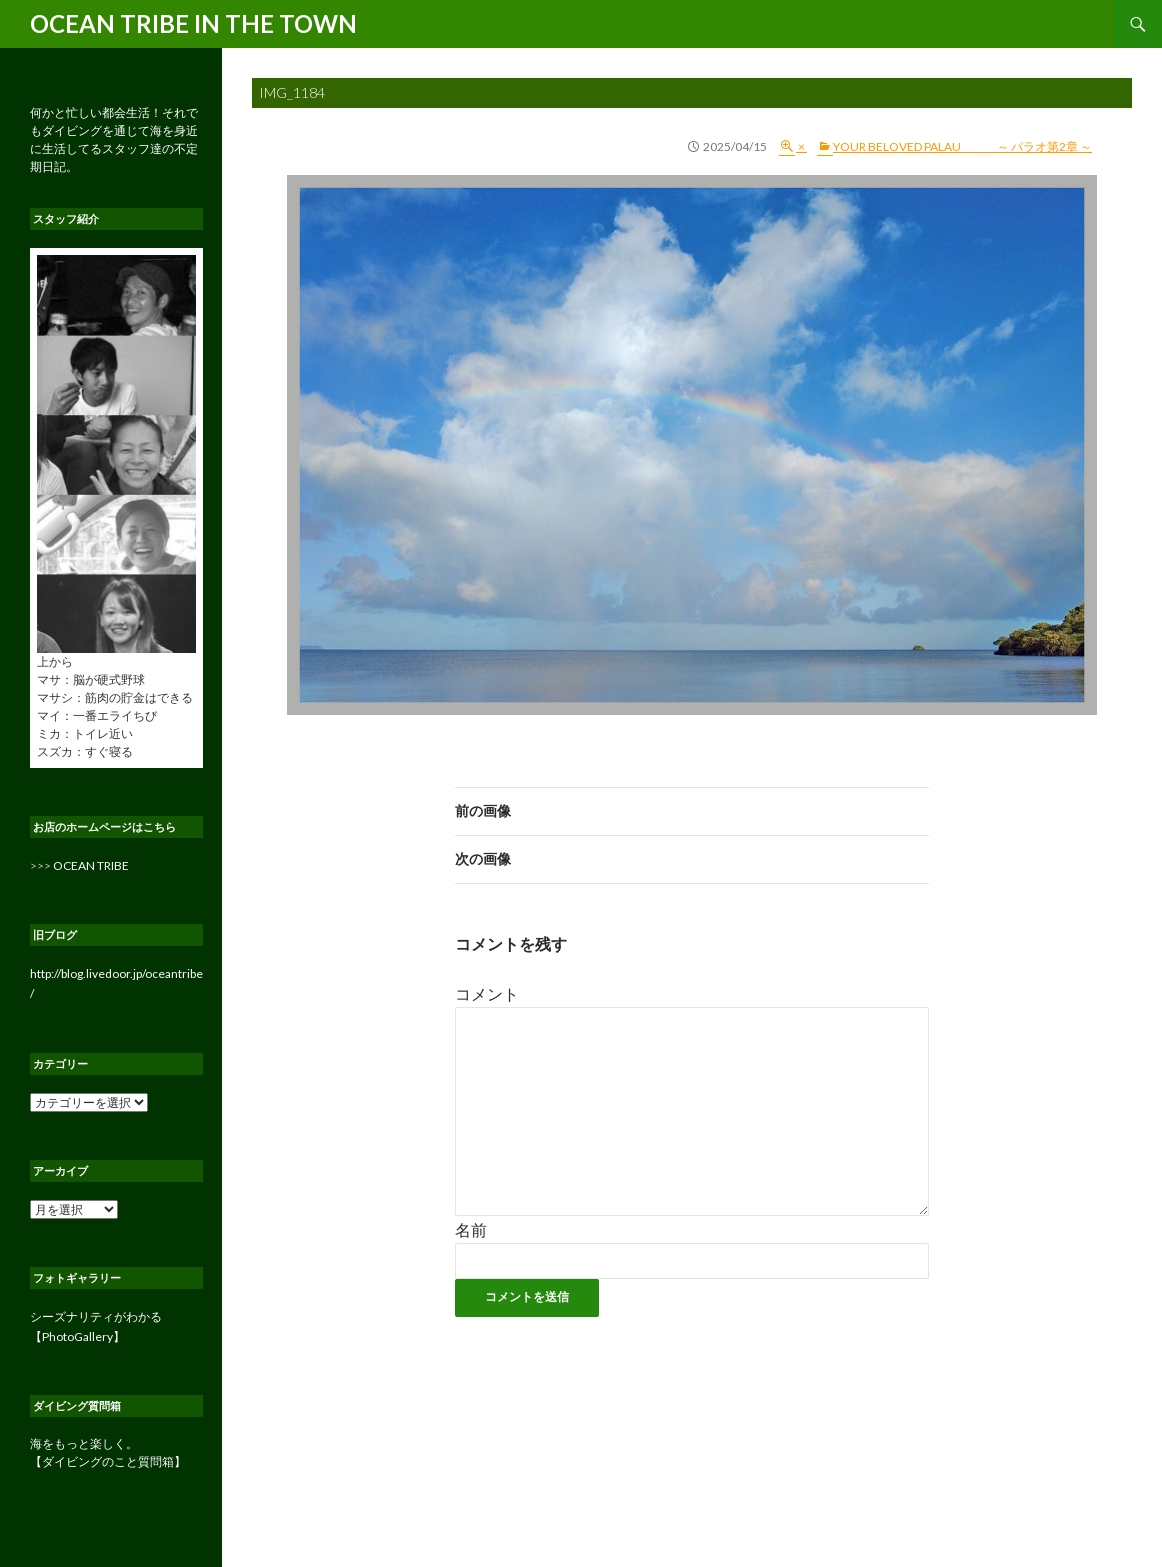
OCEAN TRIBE (91, 865)
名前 (471, 1229)
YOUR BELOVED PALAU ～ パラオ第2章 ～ (962, 146)
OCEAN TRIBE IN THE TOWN (193, 23)
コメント (487, 993)
